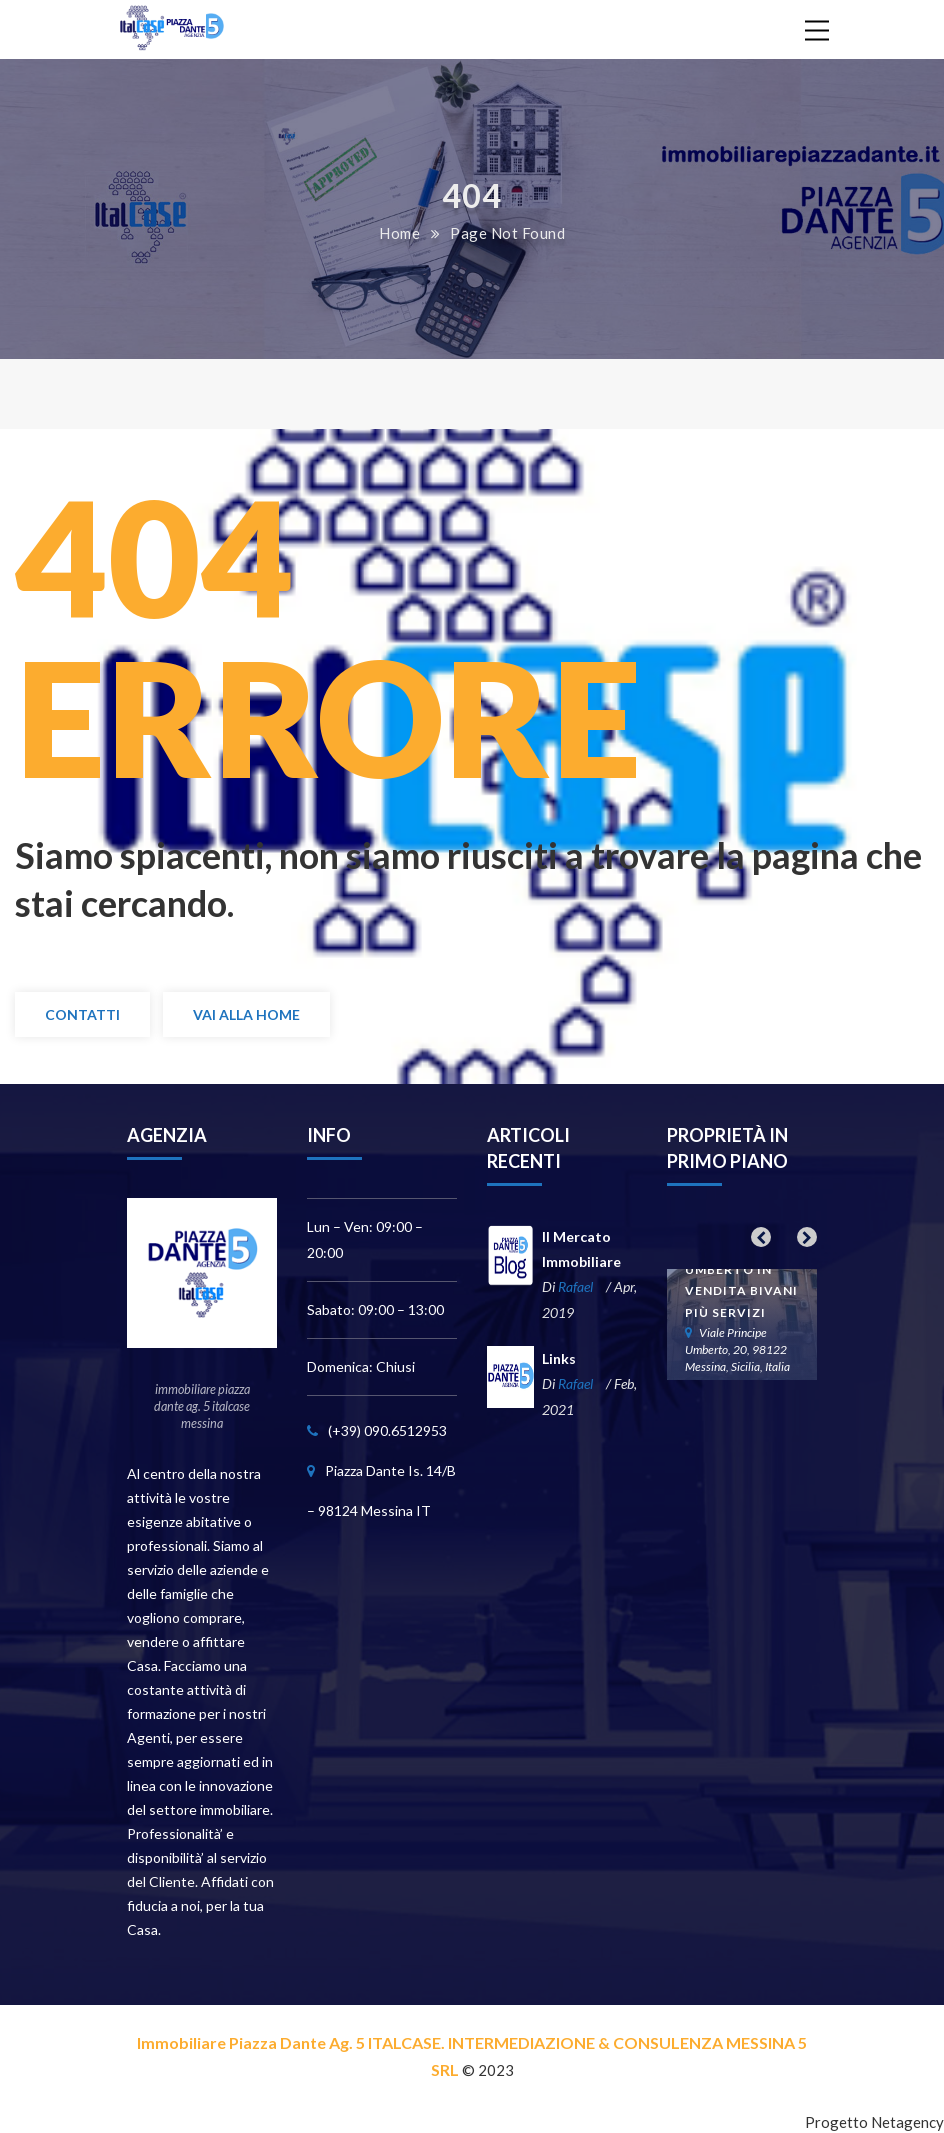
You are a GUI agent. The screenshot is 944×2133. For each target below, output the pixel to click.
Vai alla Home (246, 1014)
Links (559, 1358)
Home (399, 233)
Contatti (82, 1014)
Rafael (575, 1286)
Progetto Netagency (874, 2122)
